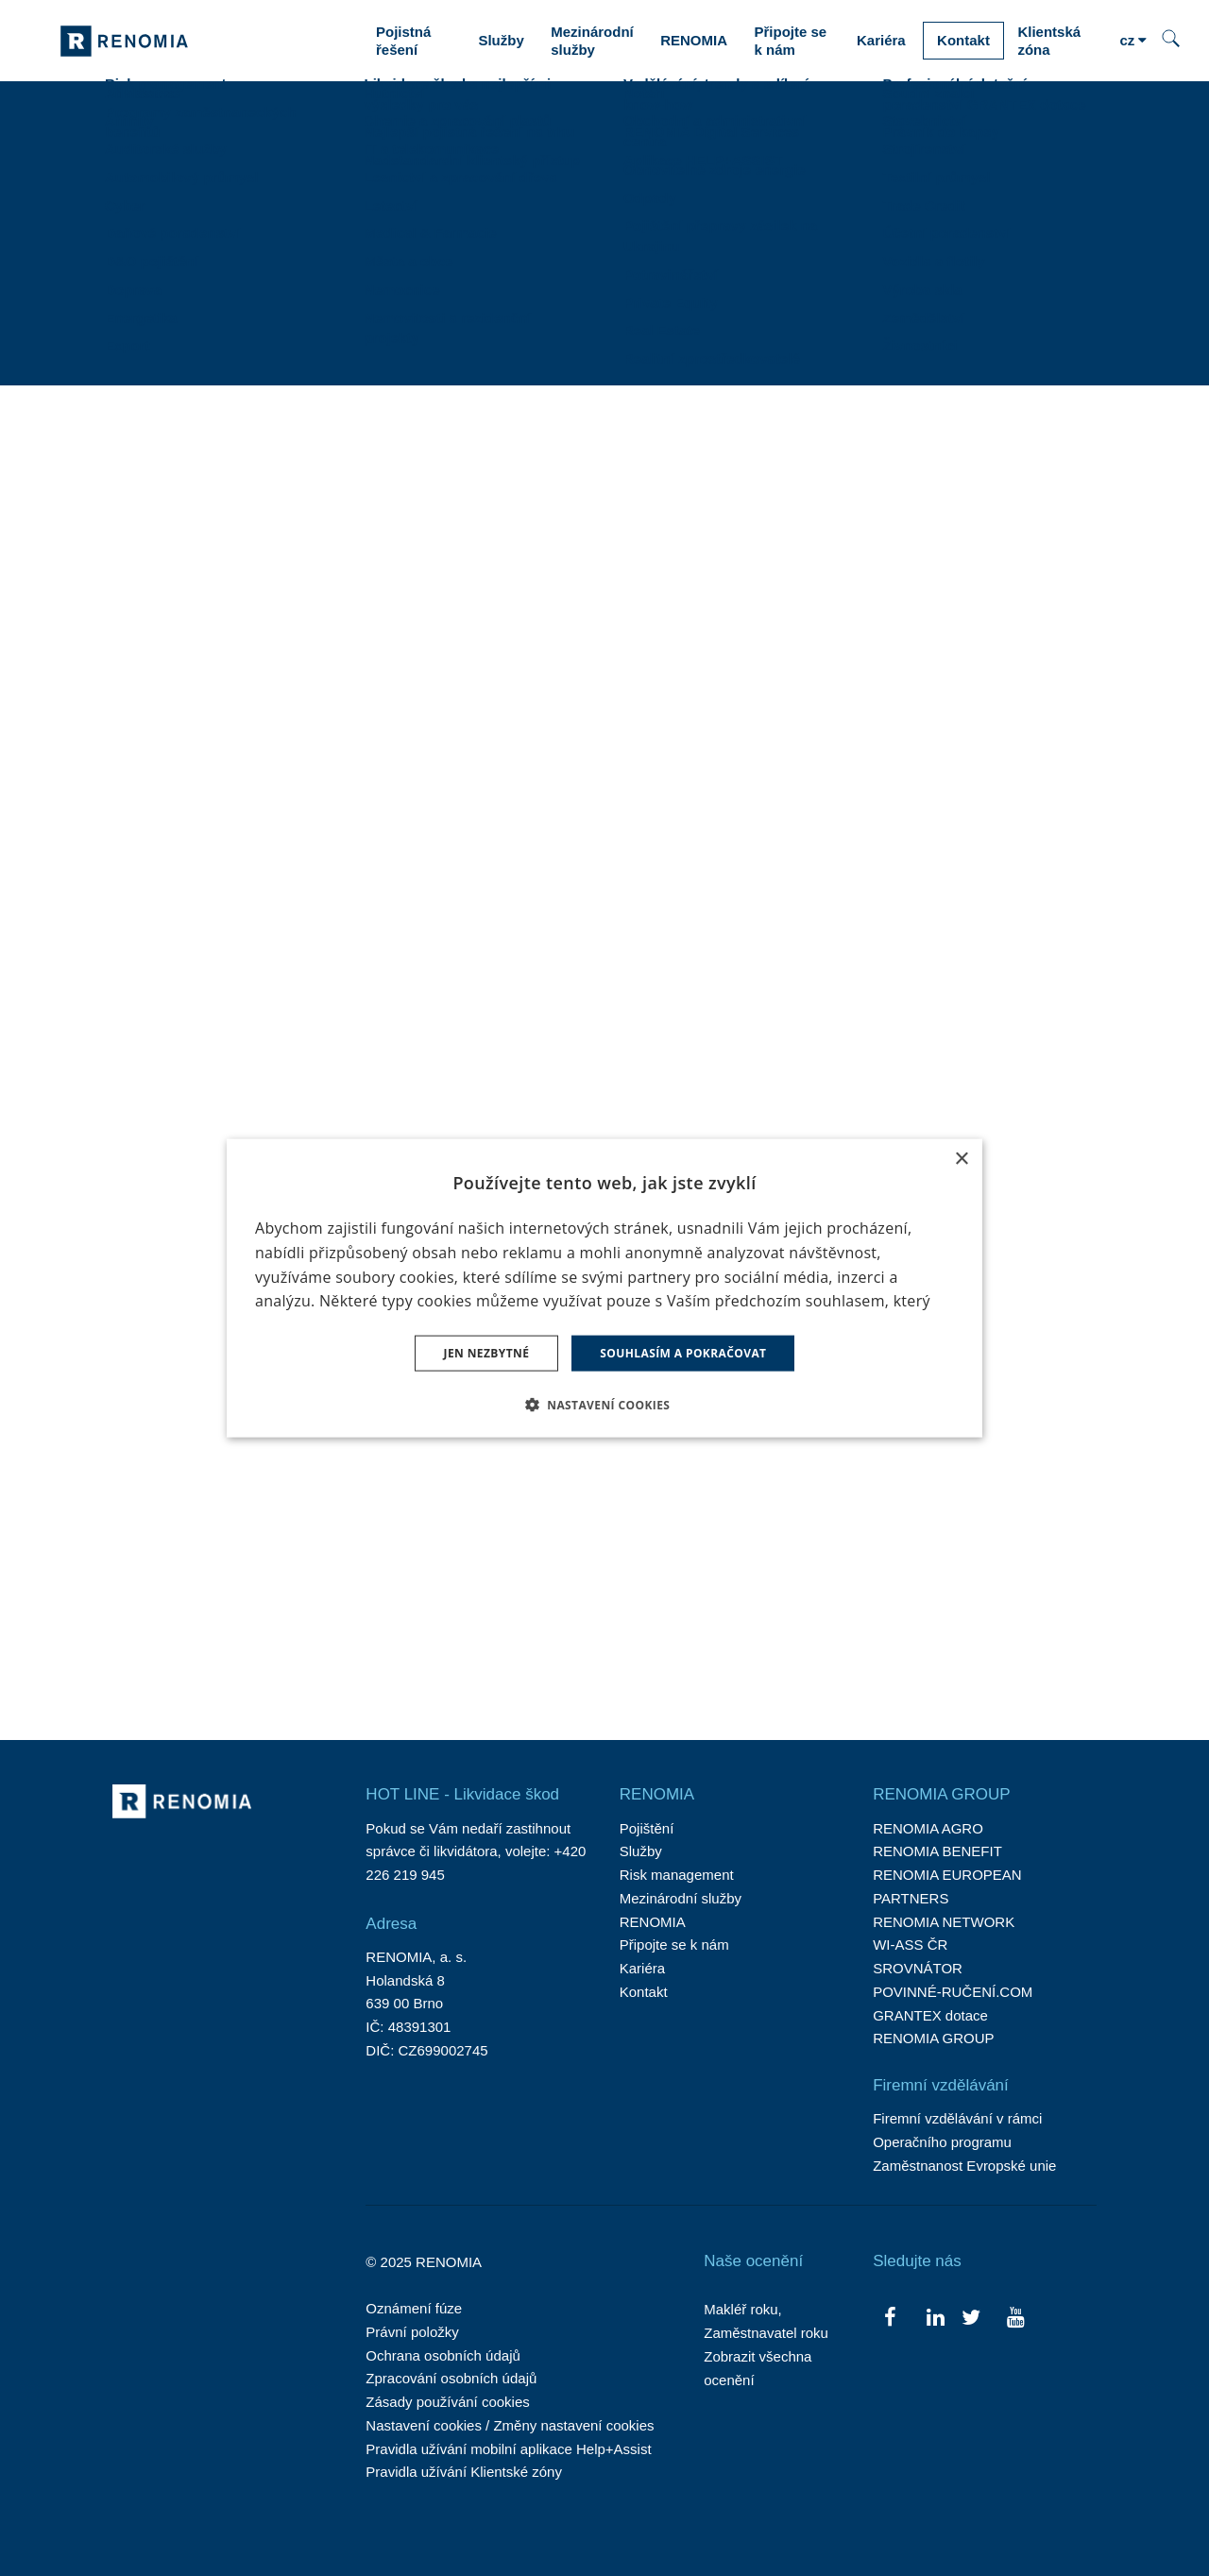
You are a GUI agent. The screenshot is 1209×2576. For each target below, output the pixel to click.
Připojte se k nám (674, 1944)
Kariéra (642, 1968)
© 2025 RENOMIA (424, 2262)
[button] (605, 1404)
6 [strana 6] (598, 1643)
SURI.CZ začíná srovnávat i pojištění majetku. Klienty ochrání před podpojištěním (213, 704)
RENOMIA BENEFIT (937, 1851)
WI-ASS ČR (910, 1944)
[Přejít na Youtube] (1014, 2315)
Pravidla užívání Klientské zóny (464, 2472)
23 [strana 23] (681, 1643)
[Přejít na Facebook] (890, 2315)
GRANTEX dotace (930, 2015)
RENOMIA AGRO (928, 1828)
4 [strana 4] (525, 1643)
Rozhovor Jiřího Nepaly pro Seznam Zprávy (208, 1097)
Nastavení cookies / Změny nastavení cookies (510, 2425)
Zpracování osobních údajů (451, 2378)
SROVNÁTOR (917, 1968)
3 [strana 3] (489, 1643)
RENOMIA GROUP (933, 2038)
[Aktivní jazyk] (1133, 41)
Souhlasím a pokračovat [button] (683, 1353)
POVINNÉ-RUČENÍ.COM (952, 1992)
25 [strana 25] (772, 1643)
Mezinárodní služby (680, 1898)
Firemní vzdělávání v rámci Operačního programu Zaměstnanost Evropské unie (964, 2142)
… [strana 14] (638, 1643)
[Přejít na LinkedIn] (935, 2315)
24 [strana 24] (727, 1643)
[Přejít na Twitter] (970, 2315)
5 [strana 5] (561, 1643)
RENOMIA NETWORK (943, 1922)
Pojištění (647, 1828)
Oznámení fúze (414, 2308)
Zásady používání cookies (447, 2402)
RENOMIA (653, 1922)
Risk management (677, 1875)
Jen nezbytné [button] (487, 1353)
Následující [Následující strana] (846, 1643)
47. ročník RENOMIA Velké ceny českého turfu (720, 677)
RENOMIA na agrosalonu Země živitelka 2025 (959, 677)
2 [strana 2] (452, 1643)
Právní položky (412, 2332)
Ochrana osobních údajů (442, 2355)
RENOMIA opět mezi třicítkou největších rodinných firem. (719, 1491)
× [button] (961, 1159)
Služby (641, 1851)
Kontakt (644, 1992)
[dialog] (604, 1288)
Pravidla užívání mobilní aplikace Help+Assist (508, 2449)
